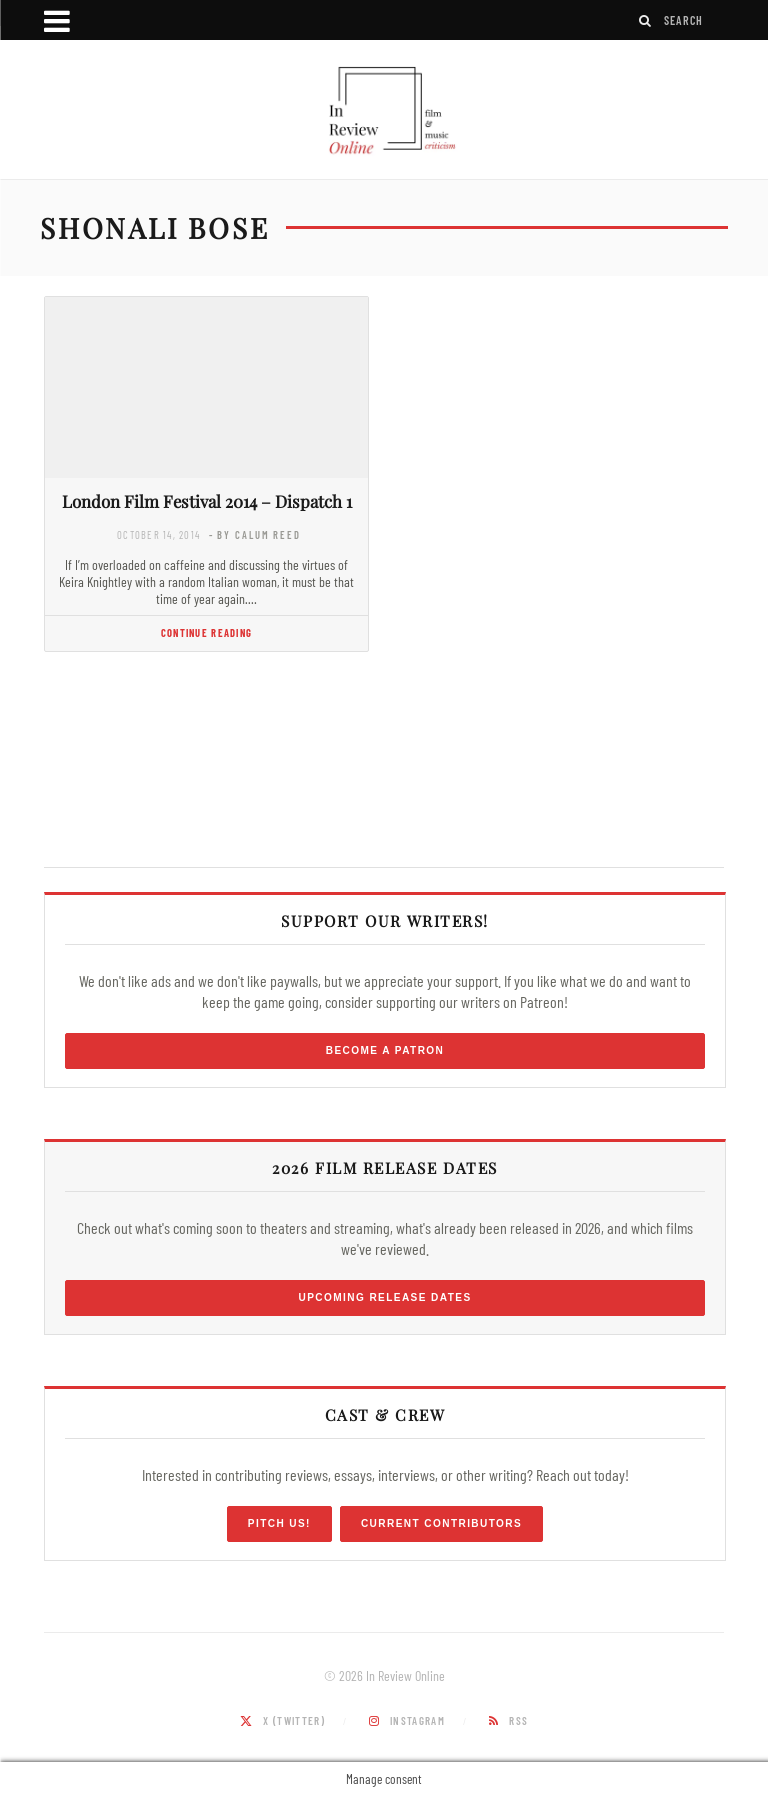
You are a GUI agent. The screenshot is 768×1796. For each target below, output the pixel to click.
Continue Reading (206, 632)
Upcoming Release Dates (384, 1297)
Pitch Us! (279, 1523)
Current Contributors (441, 1523)
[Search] (646, 20)
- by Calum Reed (255, 534)
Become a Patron (385, 1050)
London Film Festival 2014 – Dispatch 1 (207, 501)
